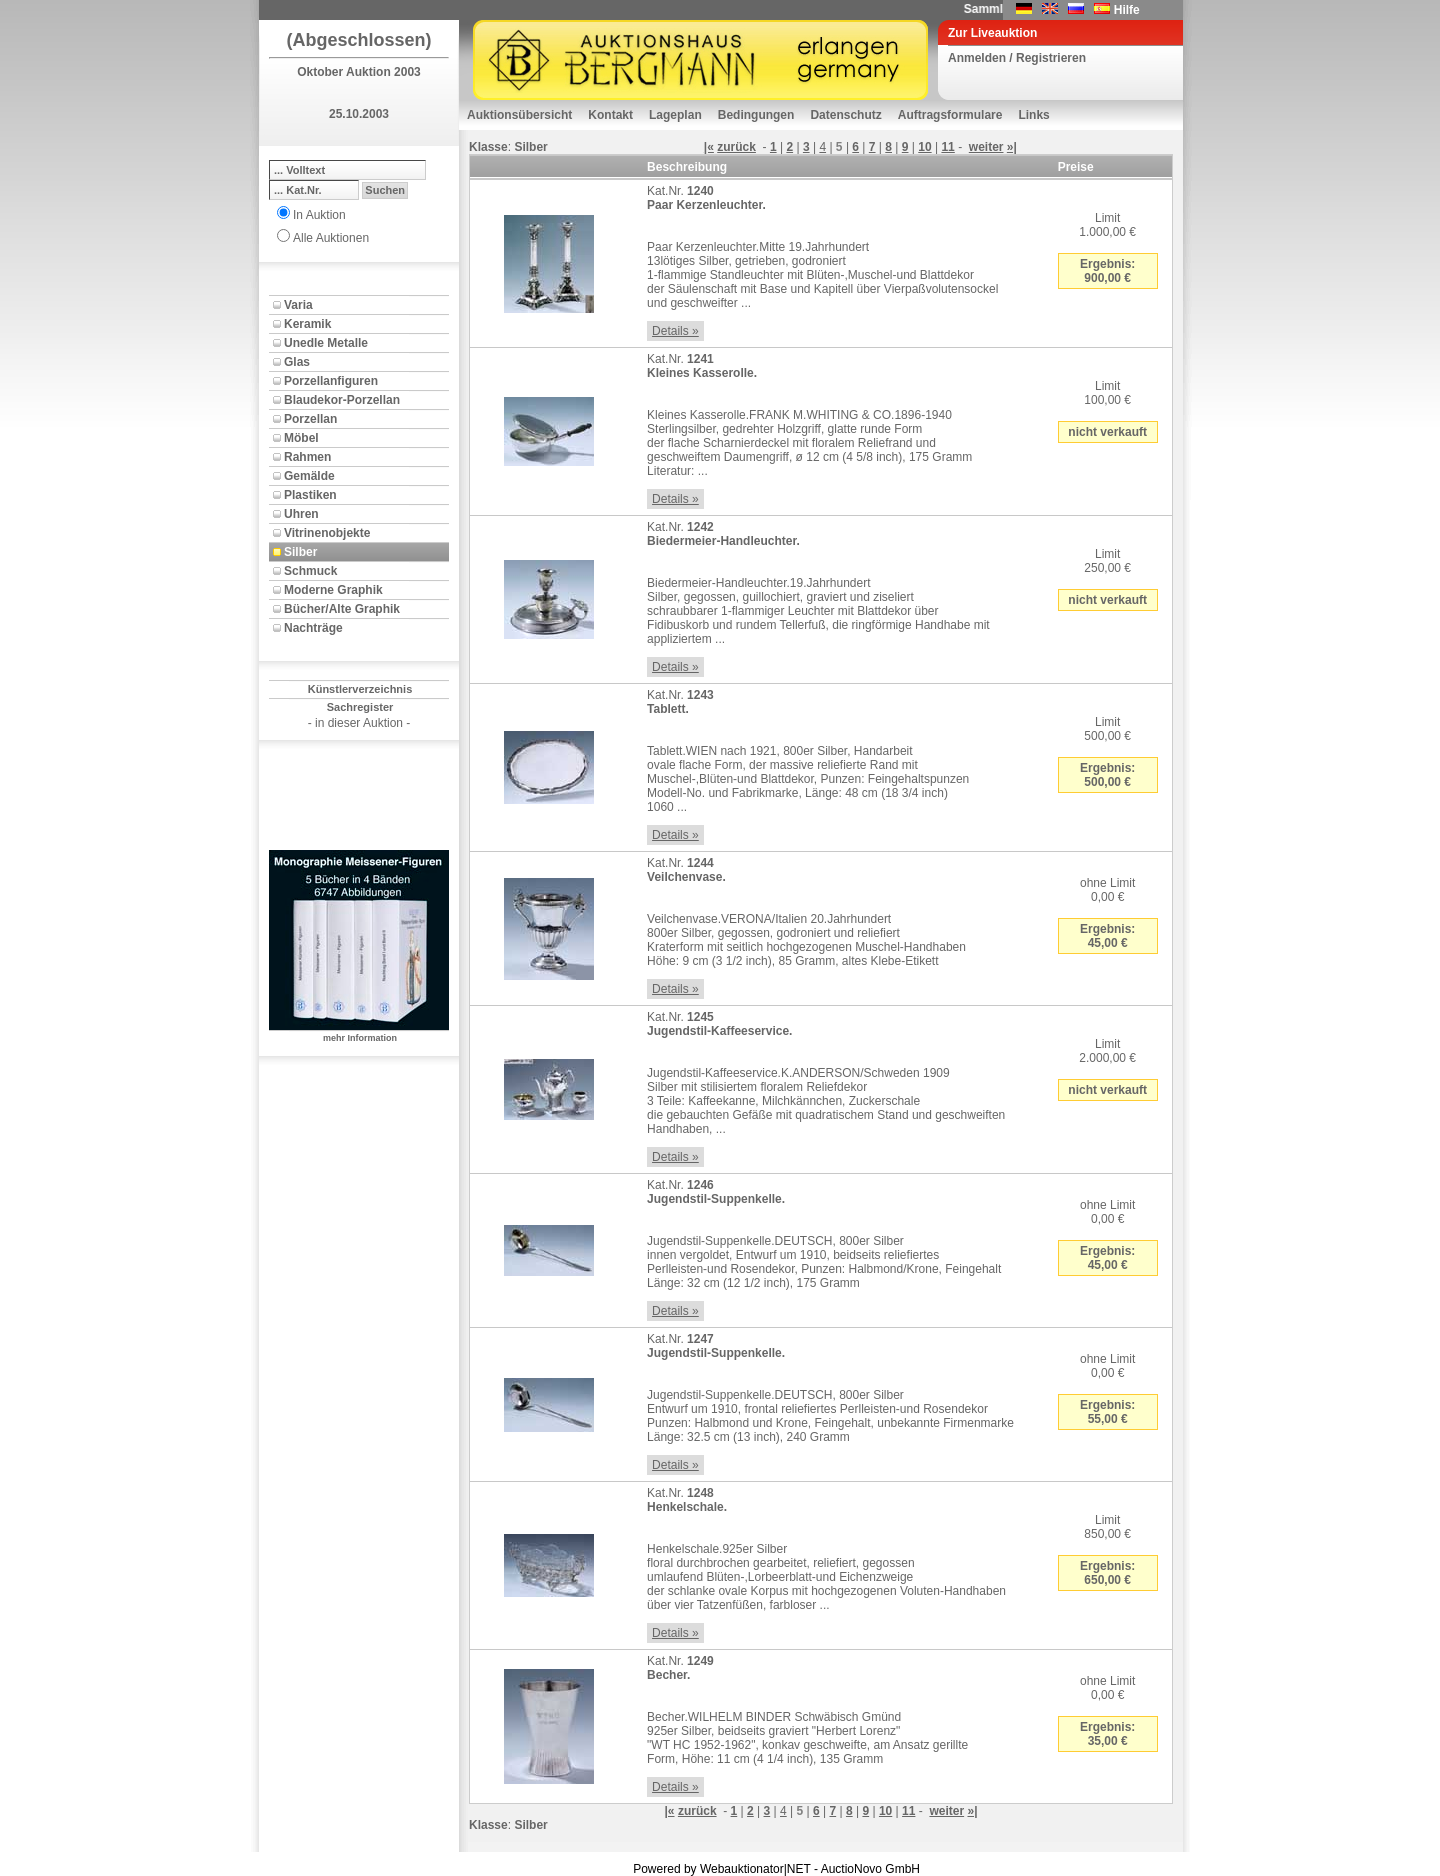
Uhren (301, 514)
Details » (675, 331)
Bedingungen (756, 115)
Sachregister (360, 707)
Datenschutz (845, 115)
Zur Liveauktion (992, 33)
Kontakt (610, 115)
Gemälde (309, 476)
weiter (986, 147)
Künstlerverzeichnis (360, 689)
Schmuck (310, 571)
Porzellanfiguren (331, 381)
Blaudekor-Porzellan (342, 400)
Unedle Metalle (326, 343)
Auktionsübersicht (519, 115)
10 (924, 147)
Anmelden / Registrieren (1017, 58)
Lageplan (675, 115)
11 (947, 147)
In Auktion (319, 215)
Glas (297, 362)
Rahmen (307, 457)
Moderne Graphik (333, 590)
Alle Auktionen (331, 238)
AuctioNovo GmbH (870, 1869)
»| (1012, 147)
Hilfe (1127, 10)
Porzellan (310, 419)
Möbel (301, 438)
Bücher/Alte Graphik (342, 609)
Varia (298, 305)
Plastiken (310, 495)
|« (709, 147)
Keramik (307, 324)
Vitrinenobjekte (327, 533)
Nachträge (313, 628)
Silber (300, 552)
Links (1033, 115)
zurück (736, 147)
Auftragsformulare (950, 115)
